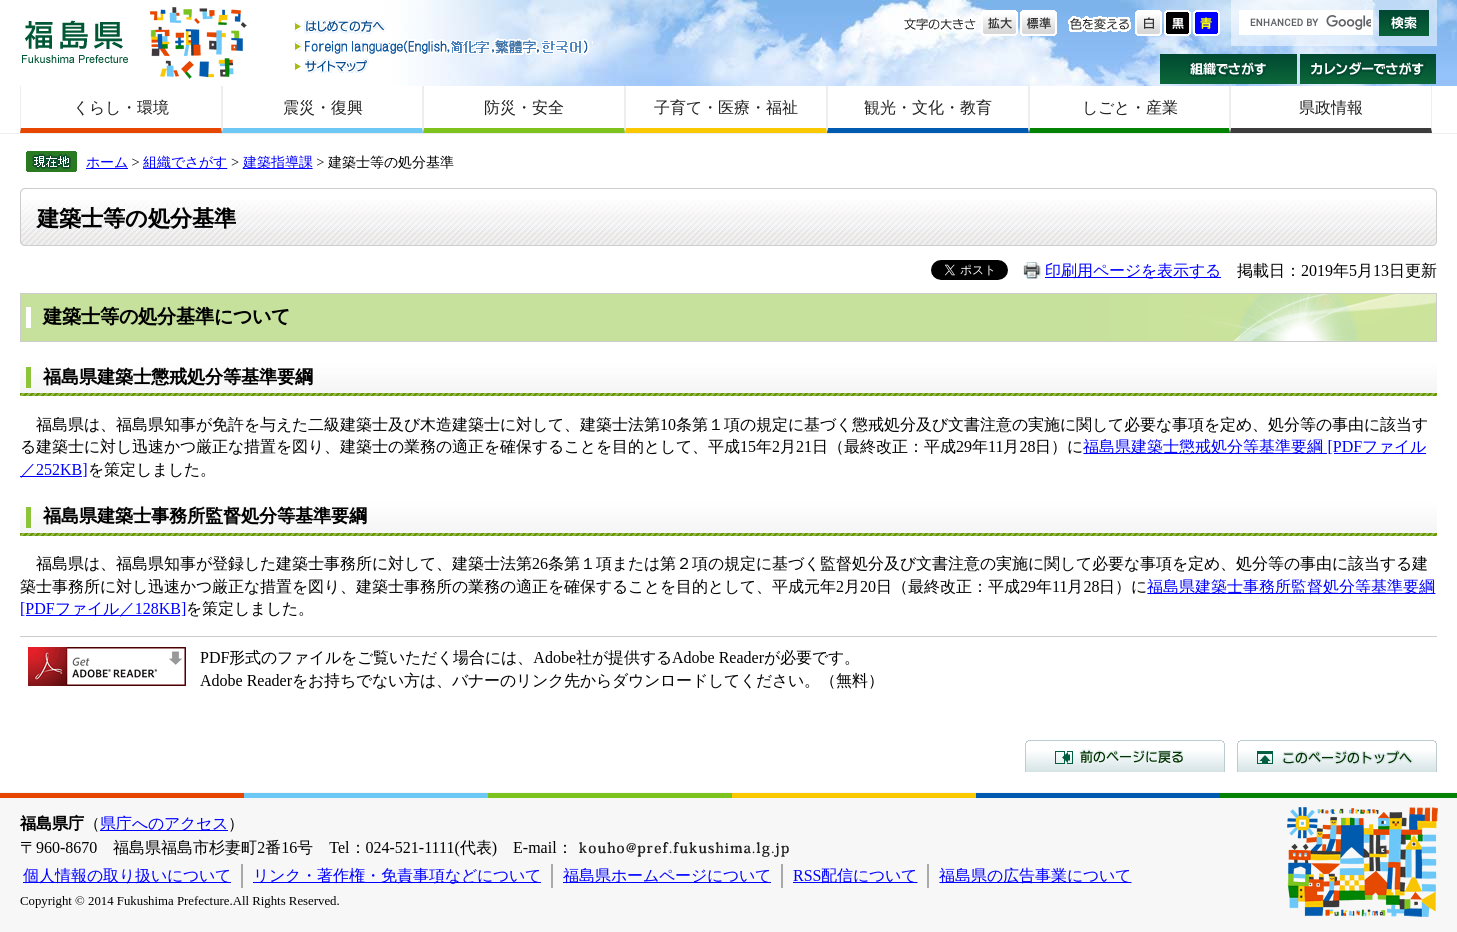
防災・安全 (524, 107)
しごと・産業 (1130, 107)
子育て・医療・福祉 (726, 107)
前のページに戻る (1125, 756)
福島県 (75, 41)
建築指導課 (278, 162)
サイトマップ (443, 65)
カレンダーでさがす (1368, 69)
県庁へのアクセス (164, 823)
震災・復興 (323, 107)
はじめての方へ (443, 27)
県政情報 (1331, 107)
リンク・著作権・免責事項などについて (397, 875)
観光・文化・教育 (928, 107)
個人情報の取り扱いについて (127, 875)
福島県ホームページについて (667, 875)
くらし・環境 (121, 107)
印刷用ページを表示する (1133, 270)
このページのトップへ (1337, 756)
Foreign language (443, 46)
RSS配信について (855, 875)
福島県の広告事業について (1035, 875)
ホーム (107, 162)
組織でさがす (1228, 69)
